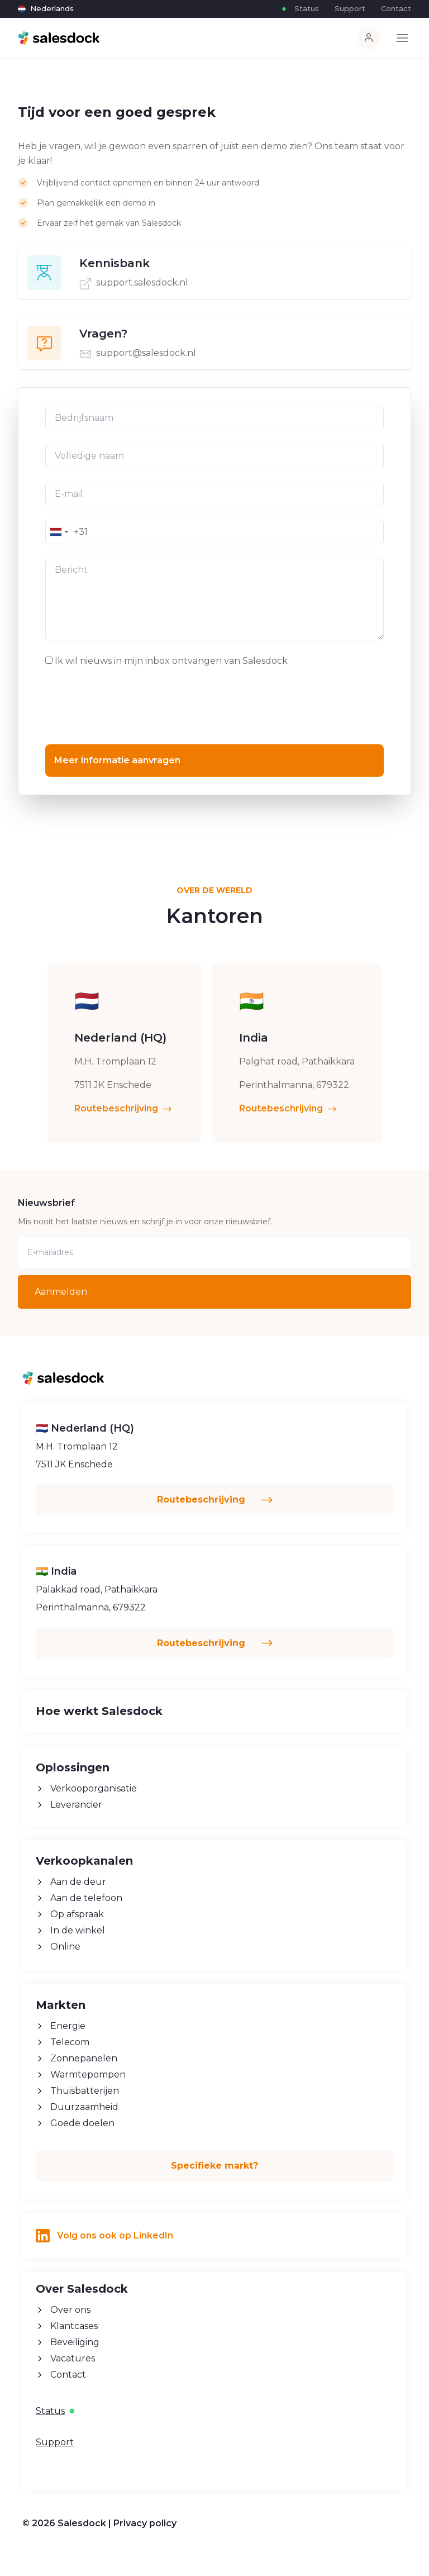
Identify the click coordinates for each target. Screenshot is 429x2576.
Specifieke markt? (214, 2165)
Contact (396, 8)
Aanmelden (61, 1291)
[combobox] (59, 532)
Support (350, 8)
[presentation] (130, 704)
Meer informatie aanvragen (117, 760)
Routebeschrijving (124, 1142)
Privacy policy (145, 2523)
